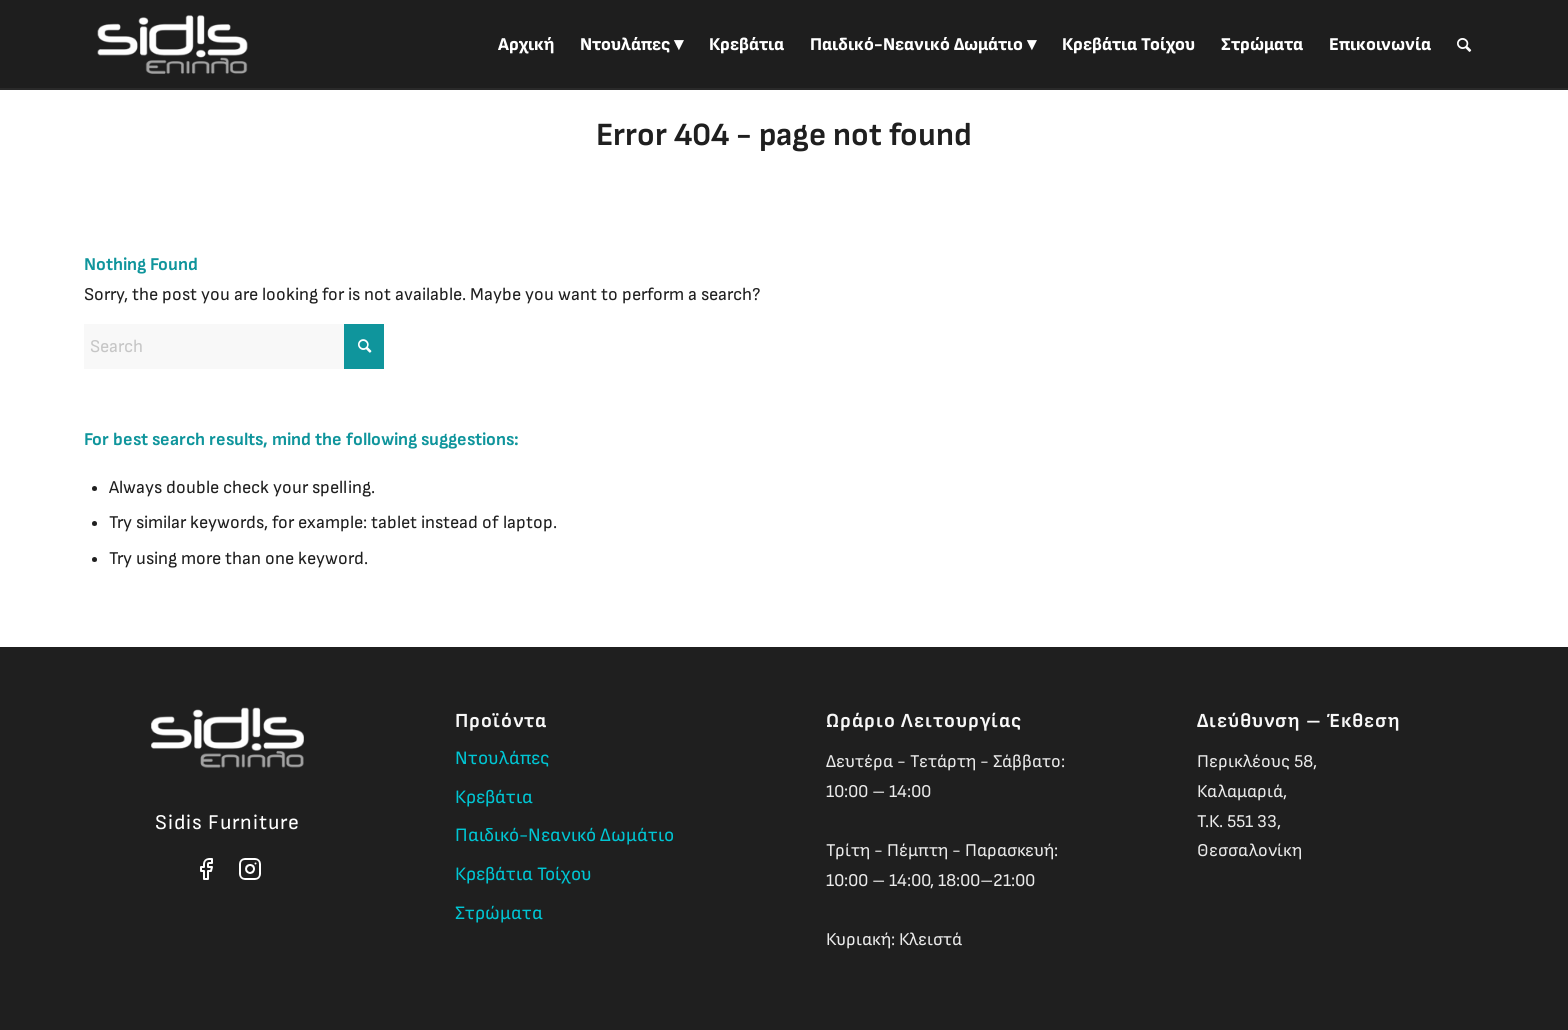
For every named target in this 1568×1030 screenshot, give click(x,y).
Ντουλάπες (502, 758)
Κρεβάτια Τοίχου (523, 874)
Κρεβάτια (494, 797)
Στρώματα (499, 913)
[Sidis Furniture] (172, 45)
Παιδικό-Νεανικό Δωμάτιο (564, 835)
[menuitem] (526, 45)
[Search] (1464, 45)
